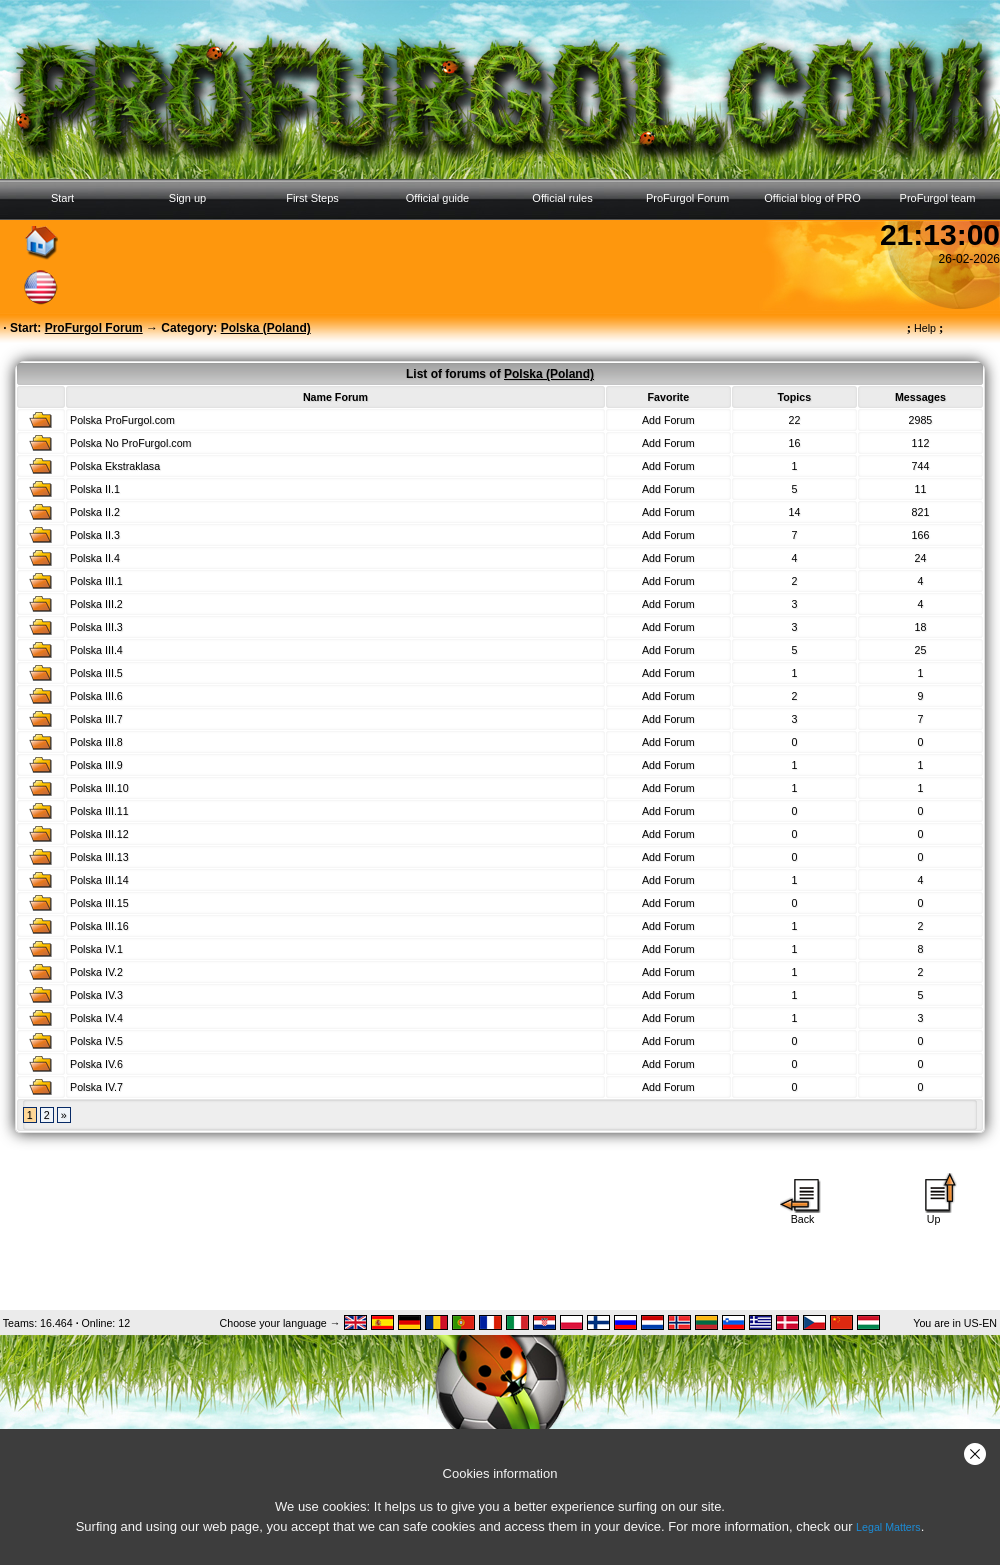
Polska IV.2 (96, 972)
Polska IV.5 (96, 1041)
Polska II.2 (95, 512)
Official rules (562, 198)
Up (934, 1214)
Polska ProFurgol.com (122, 420)
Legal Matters (888, 1527)
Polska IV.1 (96, 949)
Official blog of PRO (812, 198)
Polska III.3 (96, 627)
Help (925, 328)
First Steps (312, 198)
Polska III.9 (96, 765)
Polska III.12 (99, 834)
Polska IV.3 (96, 995)
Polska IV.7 (96, 1087)
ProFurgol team (938, 198)
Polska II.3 (95, 535)
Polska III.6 (96, 696)
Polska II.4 (95, 558)
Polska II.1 (95, 489)
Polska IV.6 (96, 1064)
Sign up (187, 198)
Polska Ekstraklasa (115, 466)
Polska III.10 (99, 788)
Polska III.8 (96, 742)
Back (803, 1214)
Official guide (437, 198)
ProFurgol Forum (687, 198)
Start (62, 198)
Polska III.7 (96, 719)
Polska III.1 (96, 581)
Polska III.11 (99, 811)
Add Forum (668, 420)
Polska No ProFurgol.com (130, 443)
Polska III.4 (96, 650)
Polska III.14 (99, 880)
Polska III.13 (99, 857)
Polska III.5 (96, 673)
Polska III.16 (99, 926)
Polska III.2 (96, 604)
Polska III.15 (99, 903)
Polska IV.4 (96, 1018)
